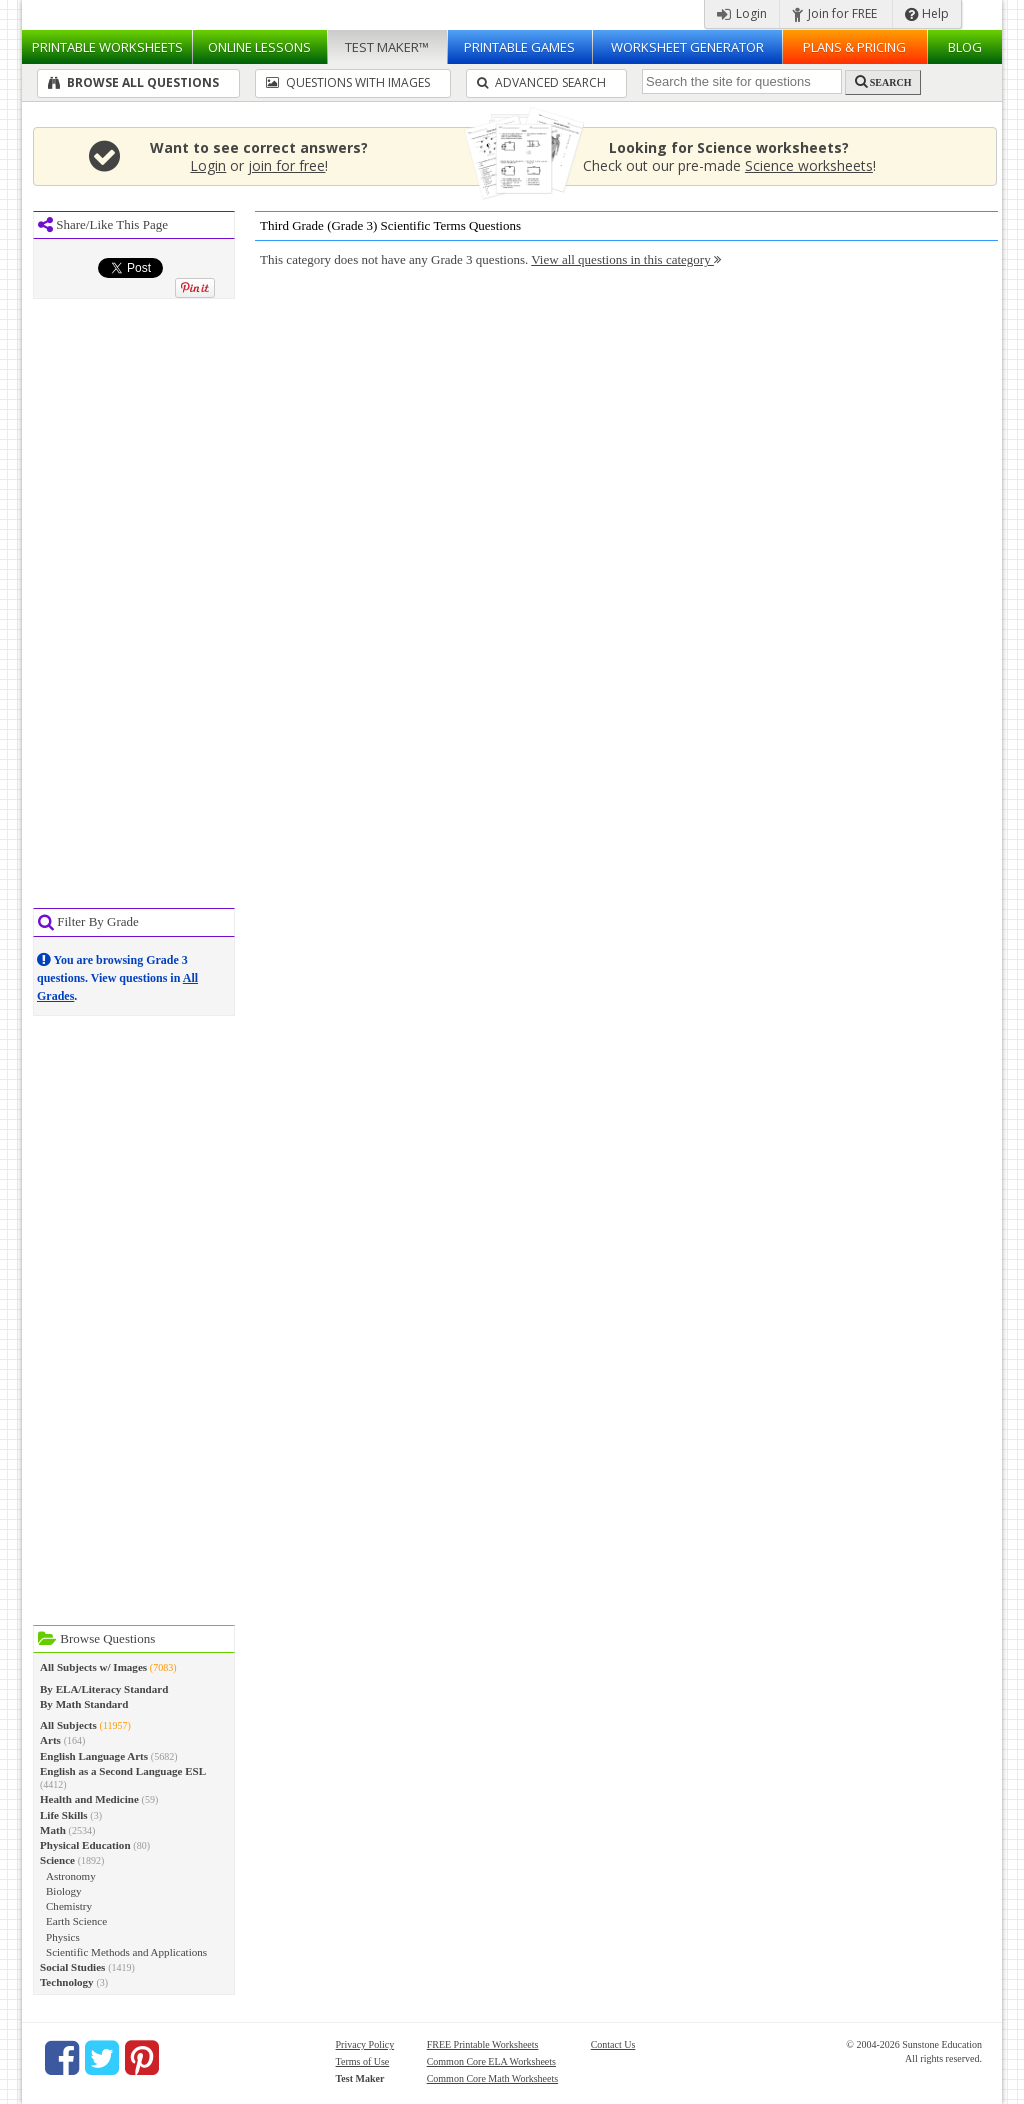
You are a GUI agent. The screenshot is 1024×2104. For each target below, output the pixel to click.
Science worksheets (809, 165)
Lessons (259, 47)
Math (53, 1830)
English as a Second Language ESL (123, 1771)
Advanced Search (541, 82)
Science (57, 1860)
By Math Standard (84, 1704)
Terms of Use (363, 2061)
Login (742, 13)
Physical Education (85, 1845)
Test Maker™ (387, 47)
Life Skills (64, 1815)
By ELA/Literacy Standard (104, 1689)
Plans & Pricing (854, 47)
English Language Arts (94, 1756)
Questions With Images (348, 82)
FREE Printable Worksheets (483, 2044)
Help (927, 13)
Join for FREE (834, 13)
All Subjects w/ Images (93, 1667)
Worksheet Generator (687, 47)
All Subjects (68, 1725)
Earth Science (76, 1921)
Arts (50, 1740)
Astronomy (71, 1876)
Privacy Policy (365, 2044)
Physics (63, 1937)
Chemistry (69, 1906)
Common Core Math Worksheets (493, 2078)
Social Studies (72, 1967)
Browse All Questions (133, 82)
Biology (64, 1891)
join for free (286, 165)
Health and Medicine (89, 1799)
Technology (67, 1982)
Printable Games (519, 47)
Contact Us (613, 2044)
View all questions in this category (626, 259)
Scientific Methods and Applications (126, 1952)
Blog (965, 47)
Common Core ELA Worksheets (491, 2061)
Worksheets (107, 47)
